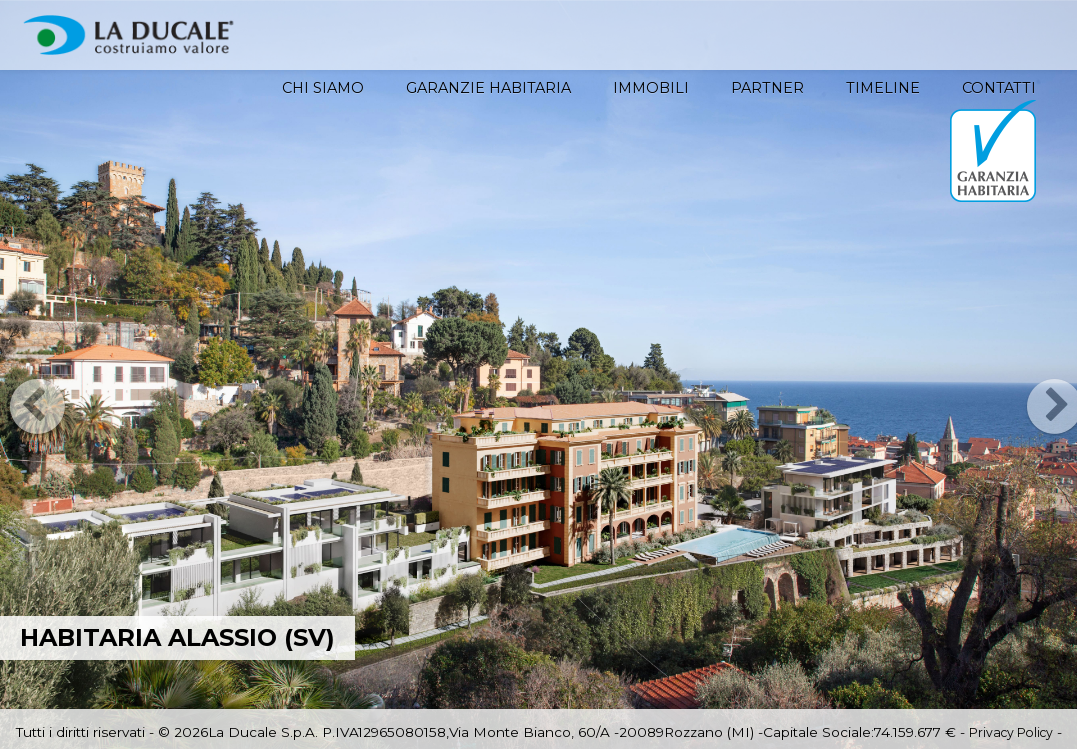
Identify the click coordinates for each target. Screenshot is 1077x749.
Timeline (883, 88)
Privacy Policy (1011, 732)
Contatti (999, 88)
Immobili (651, 88)
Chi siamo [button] (323, 88)
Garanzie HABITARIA (488, 88)
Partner (767, 88)
